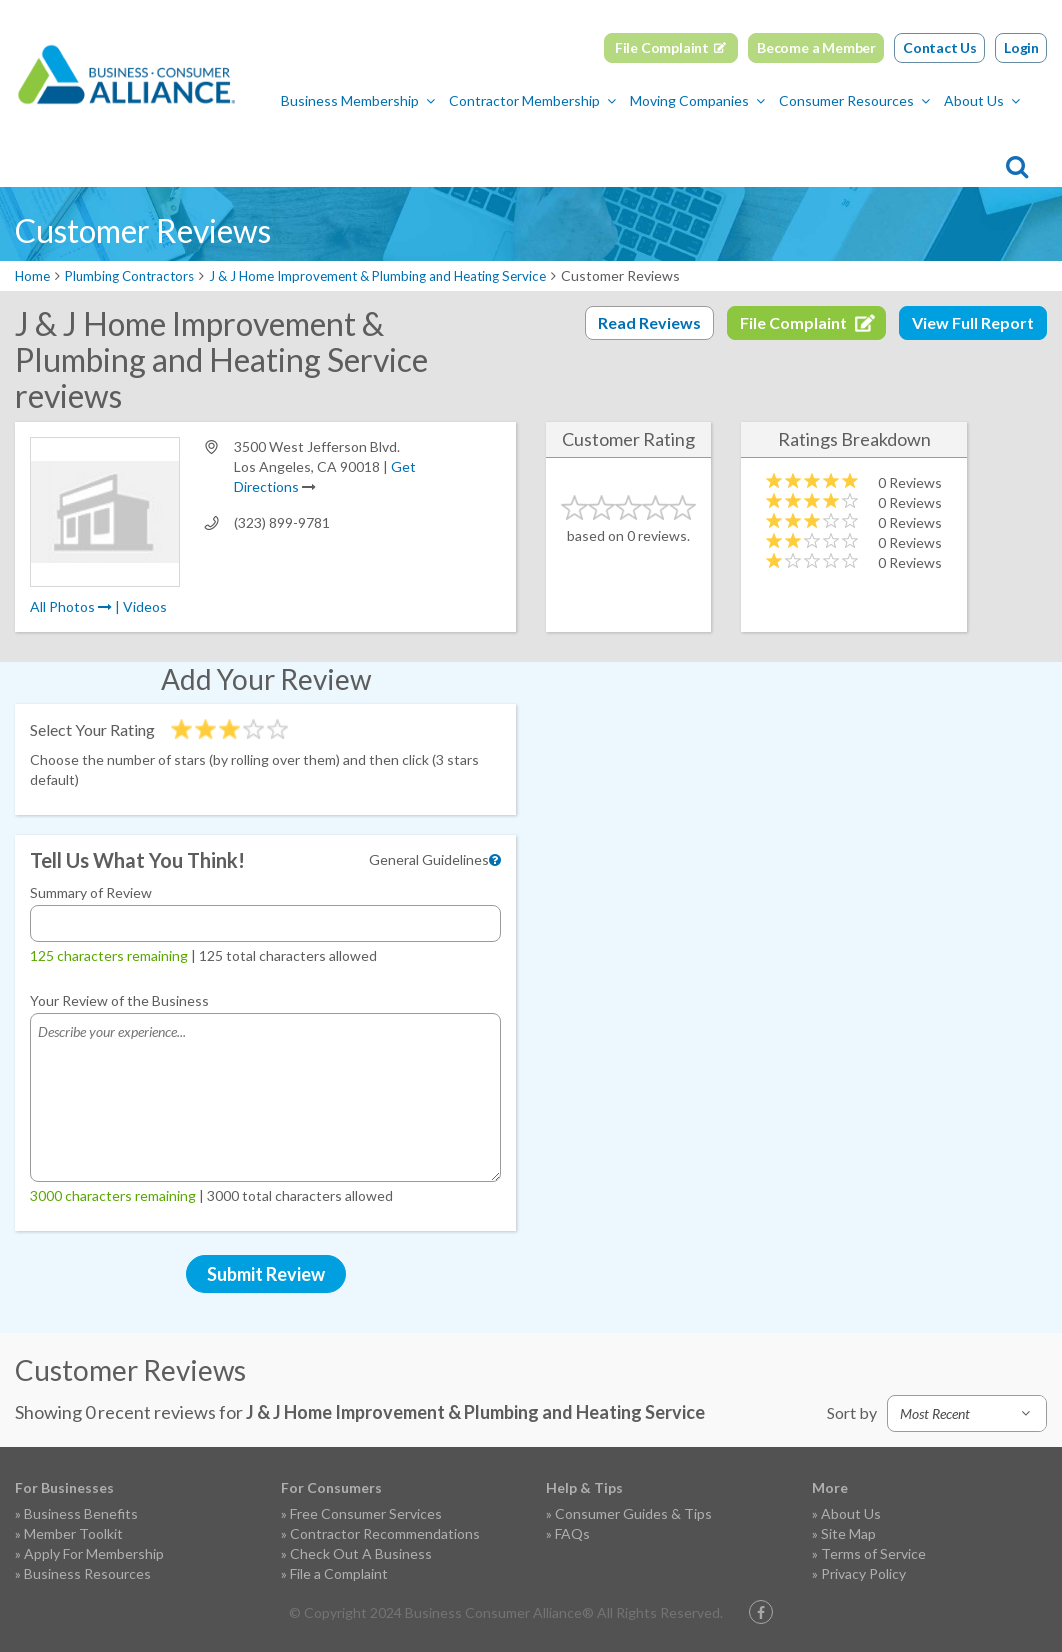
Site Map (848, 1533)
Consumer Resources (595, 145)
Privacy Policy (863, 1573)
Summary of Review (91, 892)
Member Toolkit (73, 1533)
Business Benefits (81, 1513)
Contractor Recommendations (385, 1533)
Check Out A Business (361, 1553)
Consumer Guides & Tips (633, 1513)
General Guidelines (429, 859)
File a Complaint (339, 1573)
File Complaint (662, 47)
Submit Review (266, 1274)
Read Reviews (649, 322)
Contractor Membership (273, 145)
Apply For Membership (94, 1553)
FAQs (572, 1533)
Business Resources (87, 1573)
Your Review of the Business (119, 1000)
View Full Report (973, 322)
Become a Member (816, 47)
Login (1021, 47)
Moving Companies (438, 145)
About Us (723, 145)
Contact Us (940, 47)
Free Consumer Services (366, 1513)
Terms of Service (873, 1553)
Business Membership (99, 145)
